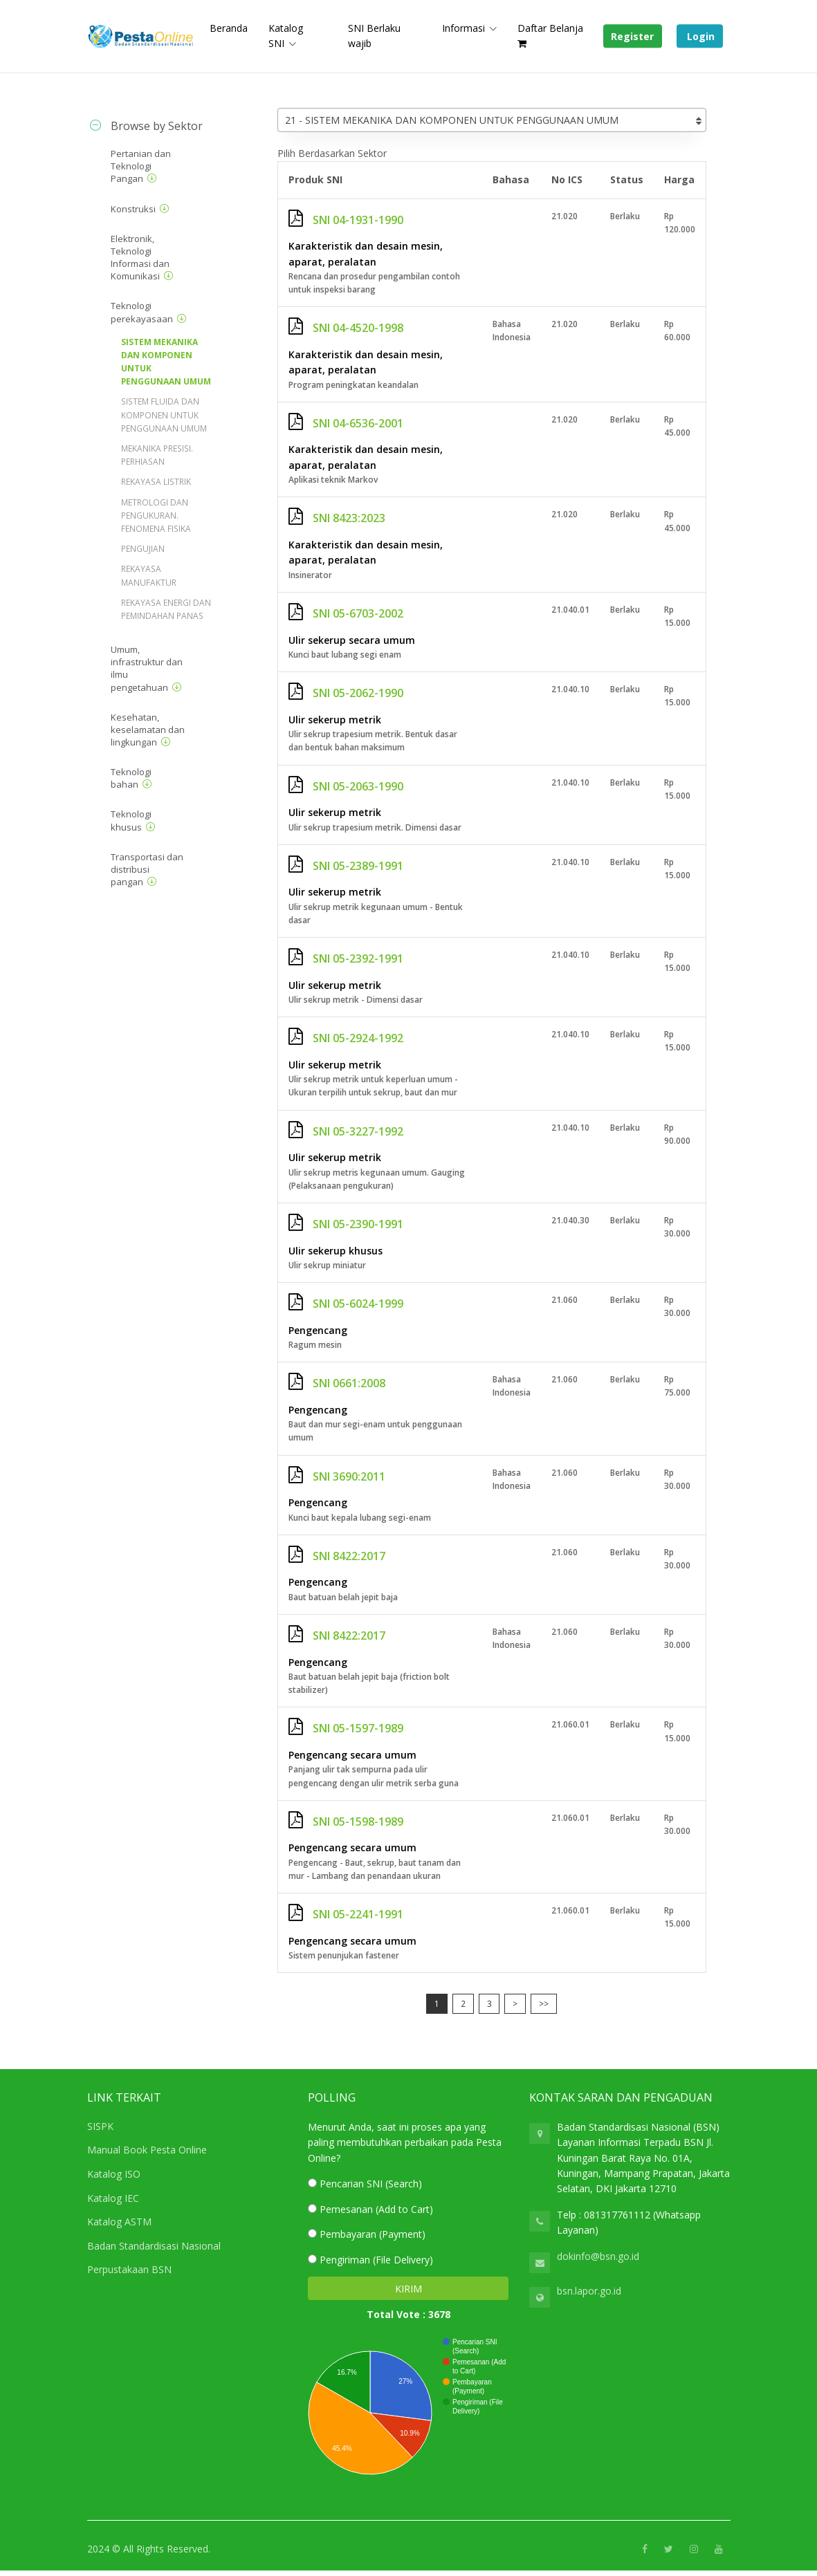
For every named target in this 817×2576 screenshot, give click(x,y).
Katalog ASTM (119, 2221)
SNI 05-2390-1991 (345, 1224)
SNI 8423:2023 (336, 518)
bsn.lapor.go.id (589, 2290)
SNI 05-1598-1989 (345, 1821)
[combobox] (491, 120)
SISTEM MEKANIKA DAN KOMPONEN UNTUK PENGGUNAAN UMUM (166, 362)
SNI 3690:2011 (336, 1476)
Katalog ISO (113, 2173)
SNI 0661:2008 (336, 1383)
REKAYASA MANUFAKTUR (148, 575)
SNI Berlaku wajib (374, 35)
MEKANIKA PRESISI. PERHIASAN (157, 455)
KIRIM (408, 2288)
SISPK (100, 2126)
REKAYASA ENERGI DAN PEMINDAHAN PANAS (166, 609)
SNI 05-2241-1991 (345, 1914)
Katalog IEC (113, 2198)
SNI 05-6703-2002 (345, 613)
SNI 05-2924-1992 (345, 1038)
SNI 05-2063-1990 (345, 786)
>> (544, 2004)
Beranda (229, 28)
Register (632, 36)
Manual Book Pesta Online (147, 2149)
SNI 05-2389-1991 (345, 865)
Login (699, 36)
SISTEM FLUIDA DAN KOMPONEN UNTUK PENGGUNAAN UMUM (164, 415)
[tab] (159, 126)
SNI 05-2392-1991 (345, 958)
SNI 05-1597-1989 (345, 1728)
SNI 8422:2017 (336, 1556)
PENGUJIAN (143, 549)
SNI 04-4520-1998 (345, 327)
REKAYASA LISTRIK (156, 482)
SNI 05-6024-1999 (345, 1303)
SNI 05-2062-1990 (345, 693)
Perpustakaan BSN (129, 2269)
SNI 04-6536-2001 (345, 423)
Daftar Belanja (550, 34)
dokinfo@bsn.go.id (598, 2256)
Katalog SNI (285, 35)
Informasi (463, 28)
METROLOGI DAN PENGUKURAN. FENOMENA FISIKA (156, 516)
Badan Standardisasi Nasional (154, 2245)
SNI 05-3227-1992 (345, 1131)
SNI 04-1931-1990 (345, 220)
